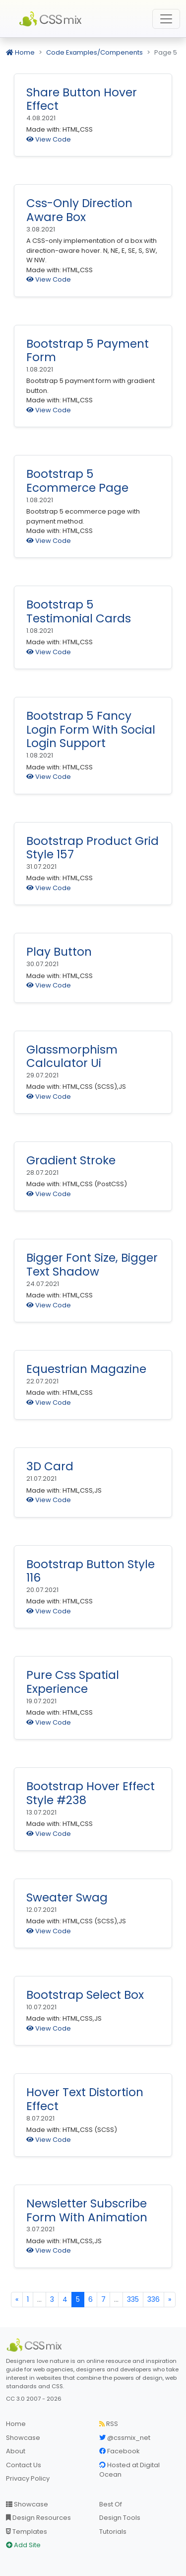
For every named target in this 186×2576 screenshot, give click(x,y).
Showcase (23, 2437)
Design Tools (119, 2517)
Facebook (119, 2451)
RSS (108, 2423)
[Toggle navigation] (166, 19)
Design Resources (38, 2517)
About (15, 2451)
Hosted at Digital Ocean (129, 2470)
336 (153, 2299)
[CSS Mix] (35, 2345)
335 (133, 2299)
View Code (48, 139)
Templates (26, 2531)
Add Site (23, 2545)
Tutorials (112, 2531)
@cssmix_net (124, 2437)
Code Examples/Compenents (94, 52)
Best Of (110, 2504)
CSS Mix (52, 19)
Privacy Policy (28, 2478)
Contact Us (23, 2465)
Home (20, 52)
